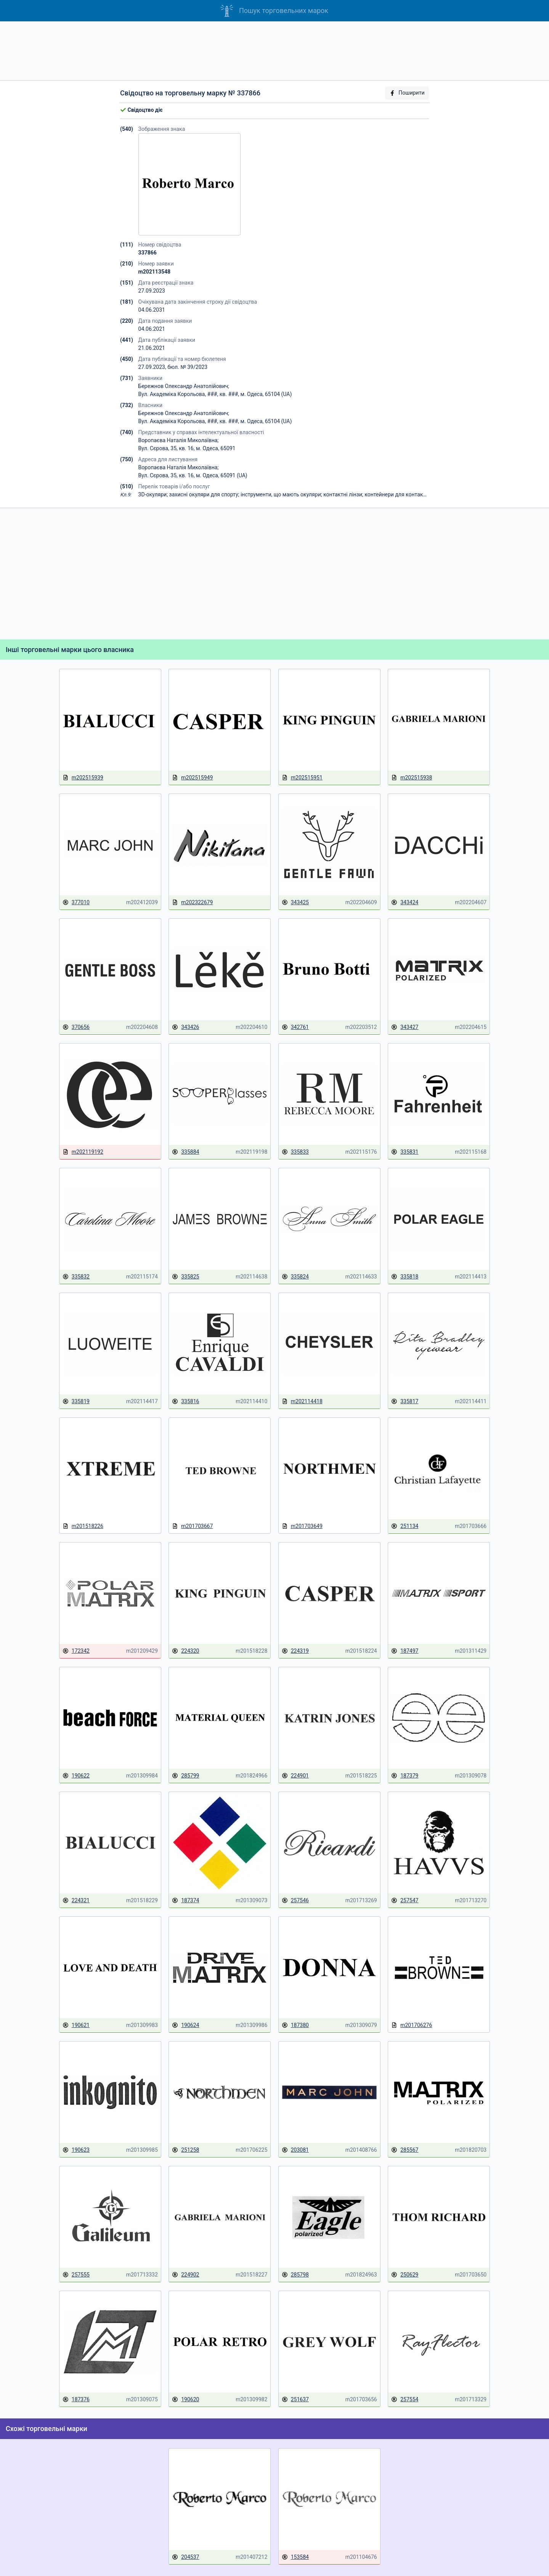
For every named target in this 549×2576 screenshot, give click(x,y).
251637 (295, 2399)
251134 (404, 1526)
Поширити (406, 93)
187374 (185, 1900)
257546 (295, 1900)
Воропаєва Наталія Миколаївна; (178, 440)
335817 (404, 1401)
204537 (185, 2557)
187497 (404, 1651)
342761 (295, 1027)
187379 (404, 1776)
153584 (295, 2557)
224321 (76, 1900)
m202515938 (411, 777)
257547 (404, 1900)
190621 (76, 2025)
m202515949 (192, 777)
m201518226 (83, 1526)
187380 (295, 2025)
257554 (404, 2399)
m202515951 (302, 777)
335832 (76, 1277)
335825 (185, 1277)
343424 (404, 902)
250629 (404, 2275)
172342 (76, 1651)
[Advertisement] (274, 51)
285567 (404, 2150)
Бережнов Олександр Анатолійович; (183, 386)
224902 (185, 2275)
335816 (185, 1401)
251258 (185, 2150)
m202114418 (302, 1401)
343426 (185, 1027)
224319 (295, 1651)
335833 (295, 1152)
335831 (404, 1152)
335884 (185, 1152)
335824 (295, 1277)
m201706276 (411, 2025)
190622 (76, 1776)
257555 (76, 2275)
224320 (185, 1651)
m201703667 (192, 1526)
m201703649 (302, 1526)
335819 (76, 1401)
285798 (295, 2275)
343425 (295, 902)
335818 (404, 1277)
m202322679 (192, 902)
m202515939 (83, 777)
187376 (76, 2399)
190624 (185, 2025)
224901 (295, 1776)
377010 (76, 902)
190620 (185, 2399)
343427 (404, 1027)
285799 (185, 1776)
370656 (76, 1027)
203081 (295, 2150)
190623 (76, 2150)
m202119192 (83, 1152)
